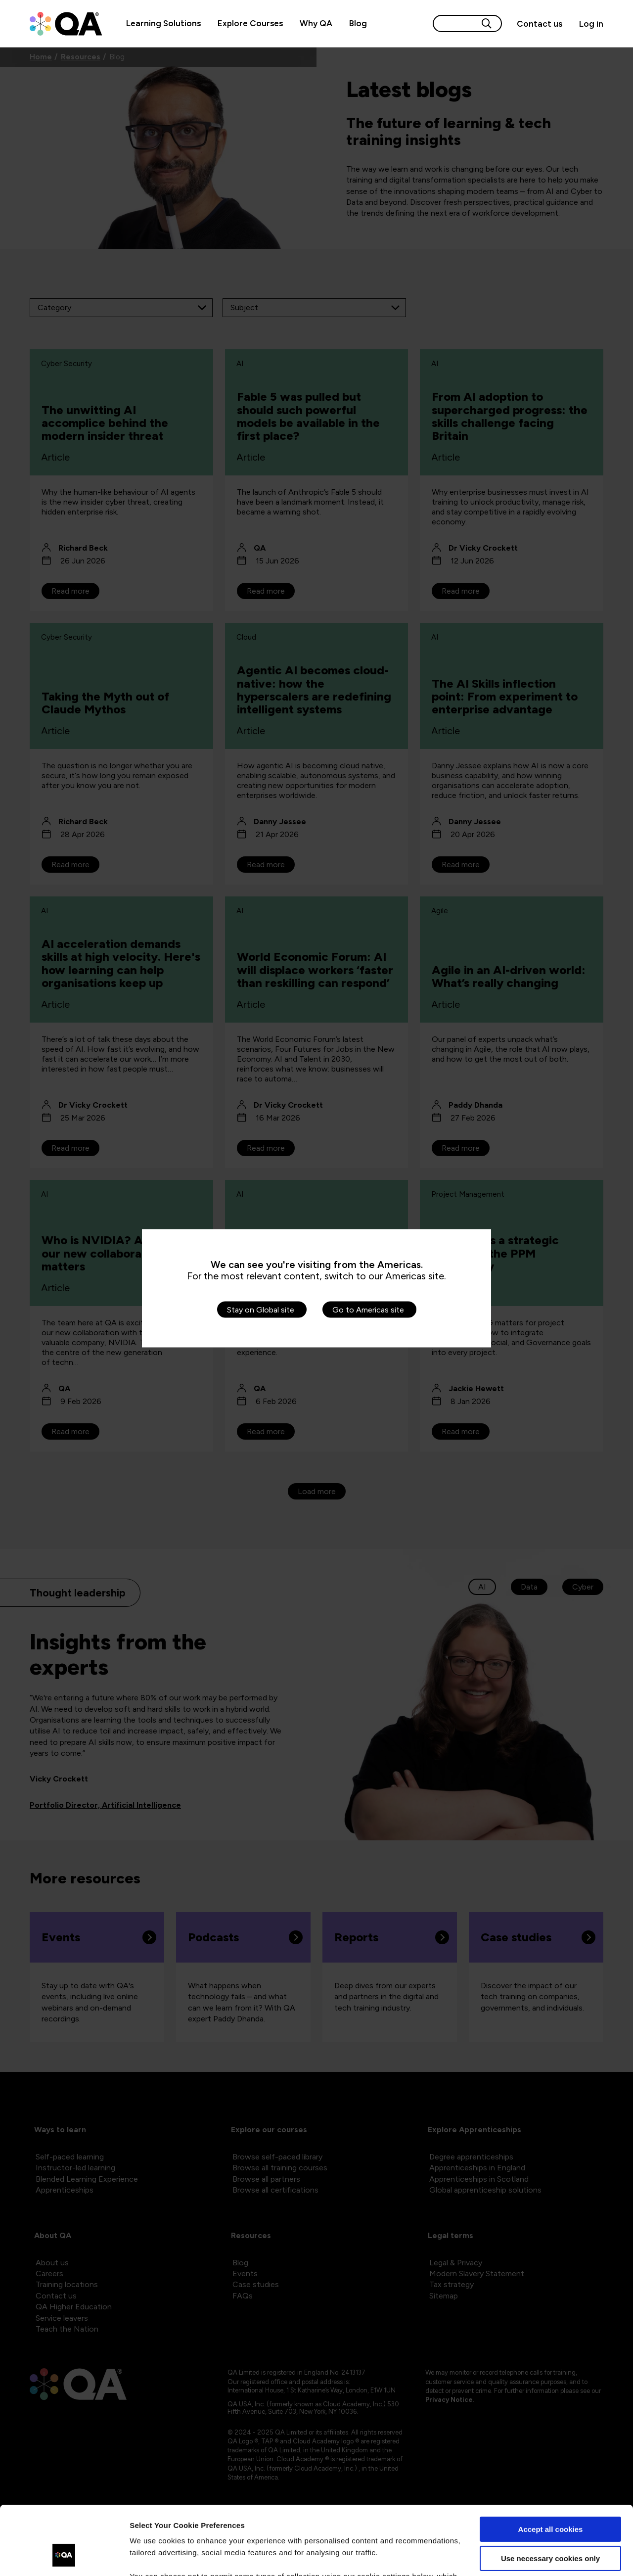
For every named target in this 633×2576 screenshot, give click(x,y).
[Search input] (455, 23)
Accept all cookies (550, 2470)
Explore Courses (250, 23)
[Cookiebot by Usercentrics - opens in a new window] (64, 2556)
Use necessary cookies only (550, 2499)
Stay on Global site (260, 1309)
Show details (153, 2556)
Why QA (316, 23)
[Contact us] (539, 24)
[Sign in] (587, 24)
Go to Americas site (368, 1309)
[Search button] (486, 23)
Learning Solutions (163, 23)
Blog (358, 23)
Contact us (539, 24)
